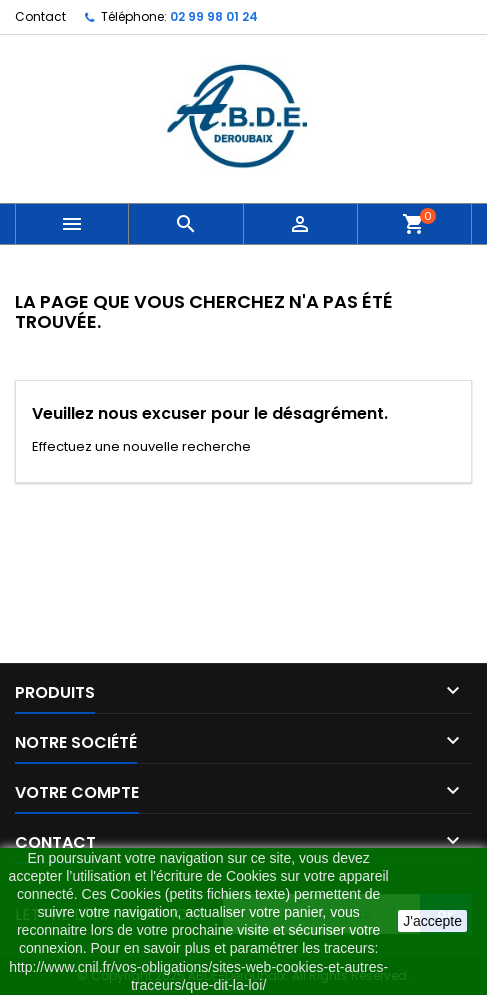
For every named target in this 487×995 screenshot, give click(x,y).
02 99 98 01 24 (214, 16)
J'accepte (432, 921)
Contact (40, 16)
